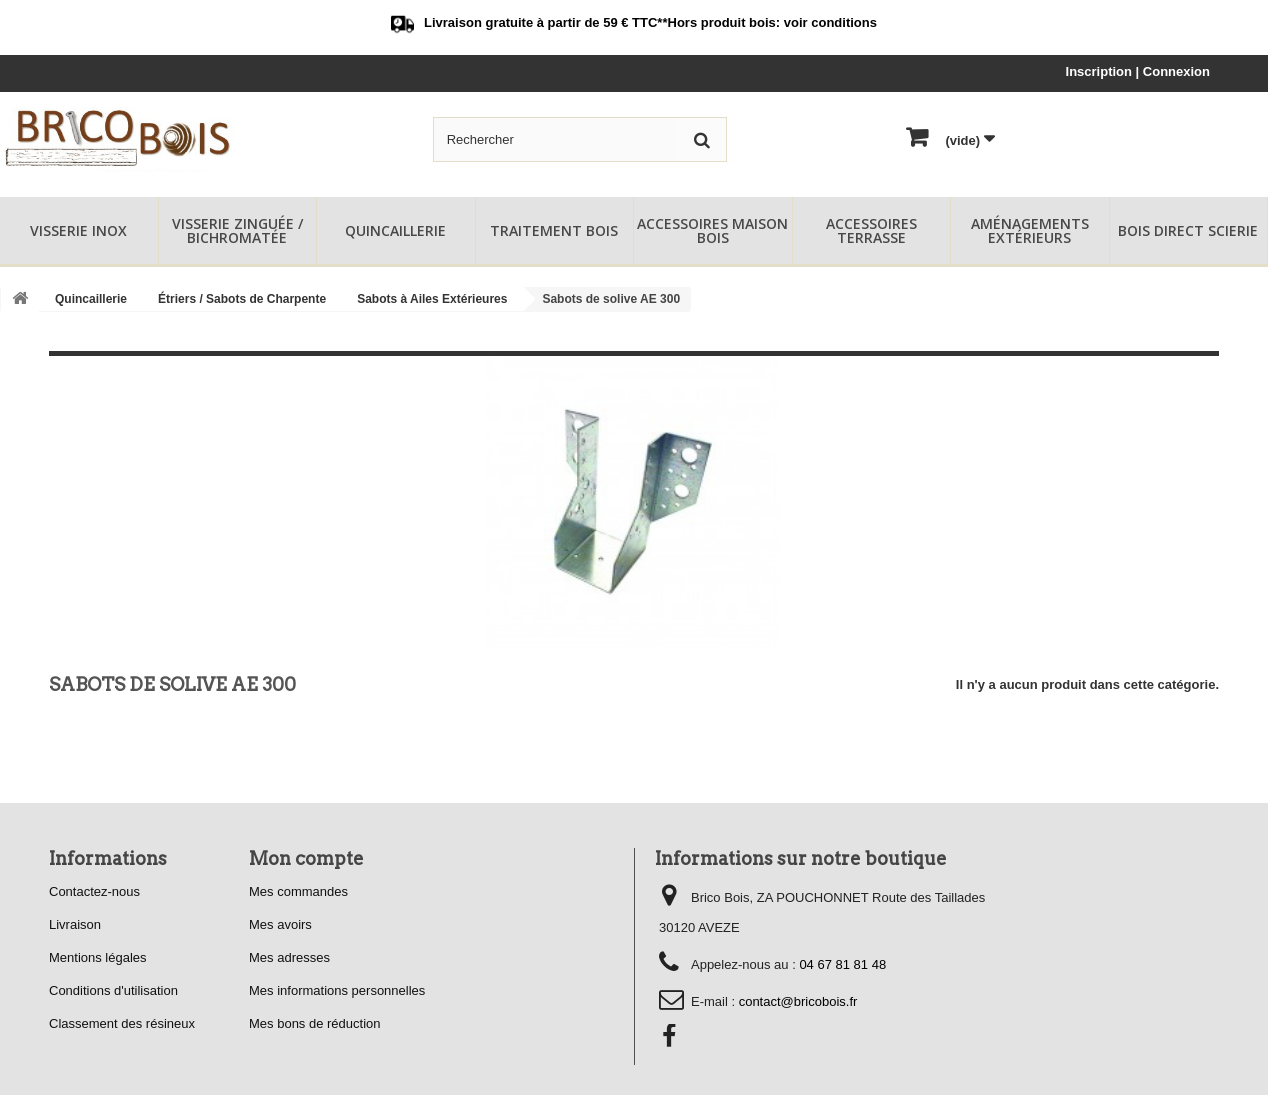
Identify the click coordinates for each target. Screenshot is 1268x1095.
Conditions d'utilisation (113, 990)
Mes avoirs (280, 924)
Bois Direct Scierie (1188, 230)
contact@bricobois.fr (798, 1001)
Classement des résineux (122, 1023)
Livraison (75, 924)
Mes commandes (298, 891)
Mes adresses (289, 957)
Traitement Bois (554, 230)
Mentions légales (98, 957)
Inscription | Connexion (1138, 71)
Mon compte (306, 858)
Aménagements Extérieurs (1030, 230)
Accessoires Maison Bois (712, 230)
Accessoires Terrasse (871, 230)
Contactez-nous (94, 891)
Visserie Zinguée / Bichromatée (237, 230)
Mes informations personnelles (337, 990)
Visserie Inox (78, 230)
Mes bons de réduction (315, 1023)
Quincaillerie (395, 230)
